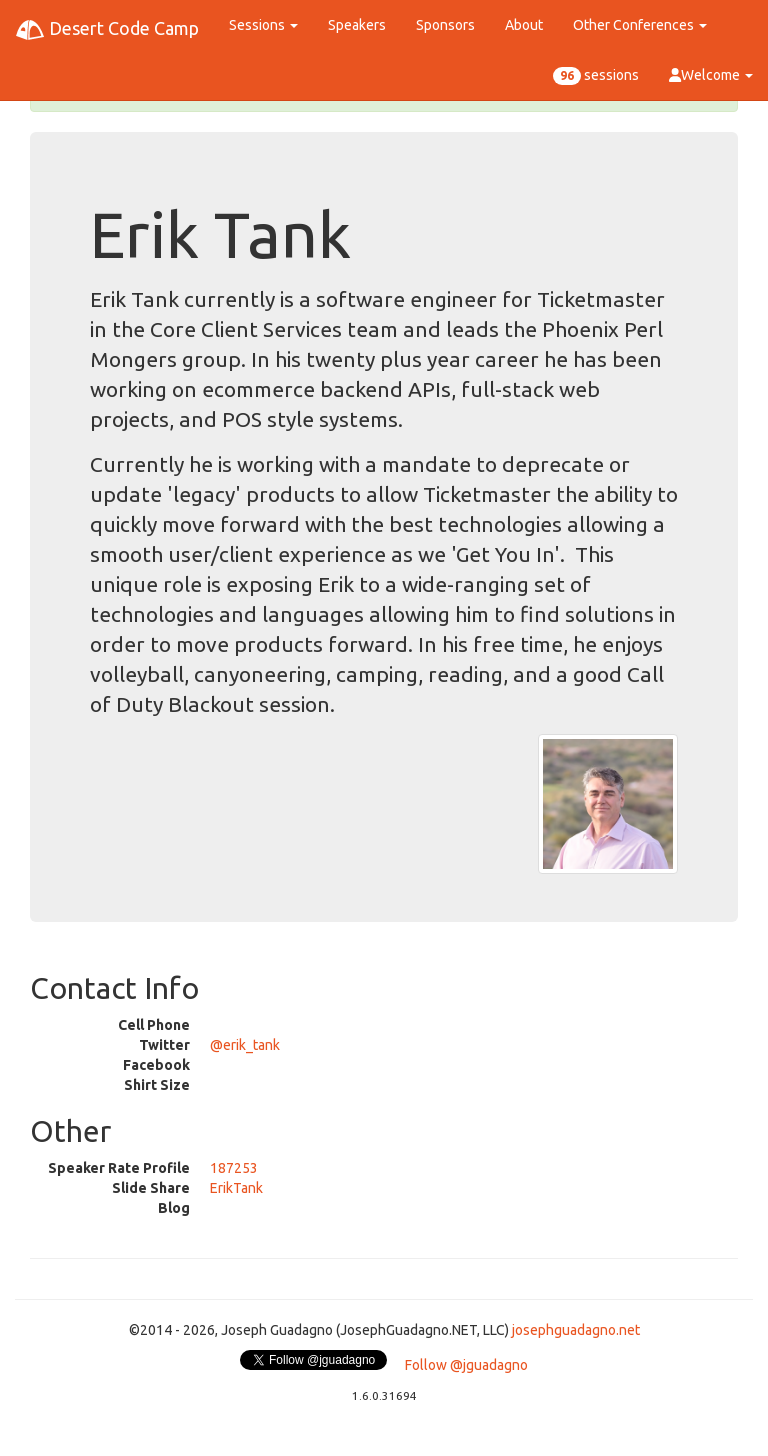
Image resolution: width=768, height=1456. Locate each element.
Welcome (711, 75)
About (524, 25)
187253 (234, 1168)
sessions (596, 76)
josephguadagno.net (576, 1330)
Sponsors (445, 25)
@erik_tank (245, 1045)
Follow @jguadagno (466, 1365)
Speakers (357, 25)
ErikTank (236, 1188)
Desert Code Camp (107, 30)
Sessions (263, 25)
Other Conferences (640, 25)
